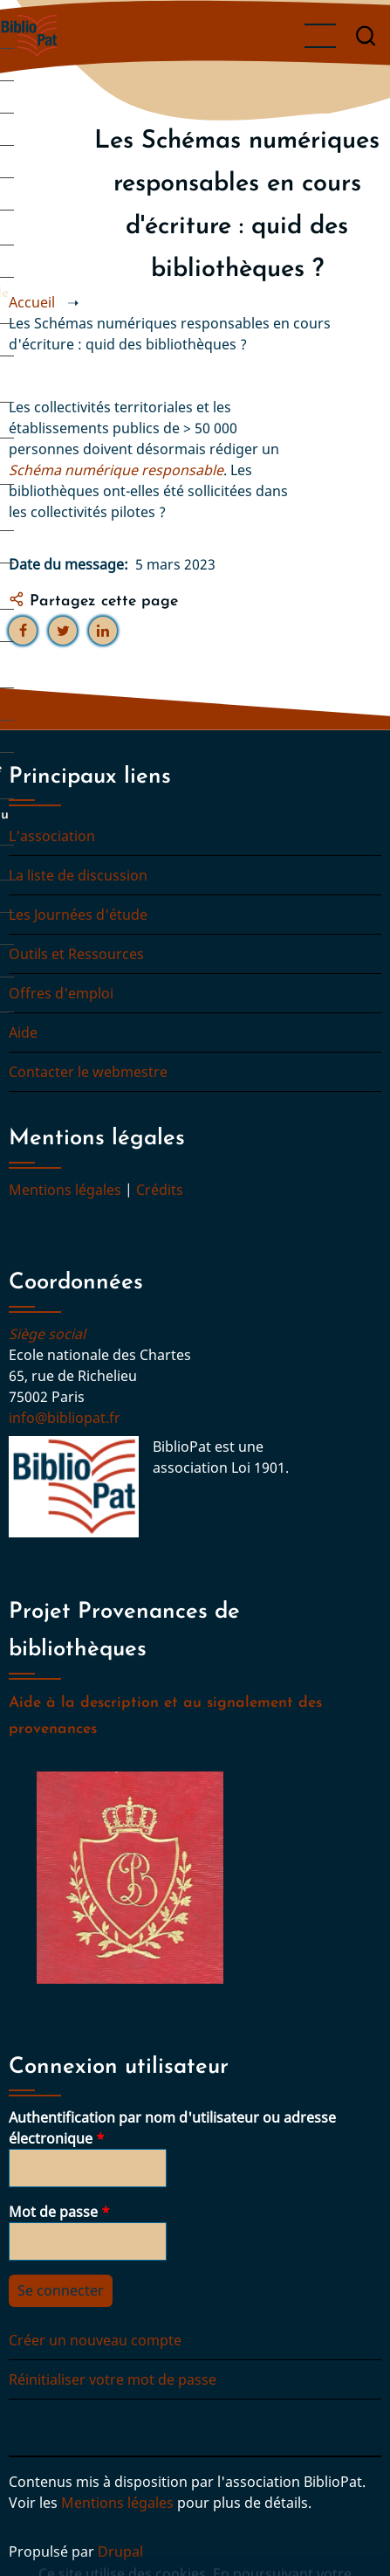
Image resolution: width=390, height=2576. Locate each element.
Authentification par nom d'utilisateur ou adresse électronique (172, 2128)
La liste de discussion (78, 875)
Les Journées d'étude (78, 914)
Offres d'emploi (61, 993)
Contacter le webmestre (88, 1071)
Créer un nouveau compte (95, 2340)
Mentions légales (65, 1189)
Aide (23, 1032)
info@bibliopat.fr (64, 1417)
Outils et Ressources (76, 953)
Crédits (159, 1189)
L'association (52, 836)
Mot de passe (53, 2211)
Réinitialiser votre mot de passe (112, 2379)
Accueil (32, 302)
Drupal (120, 2551)
